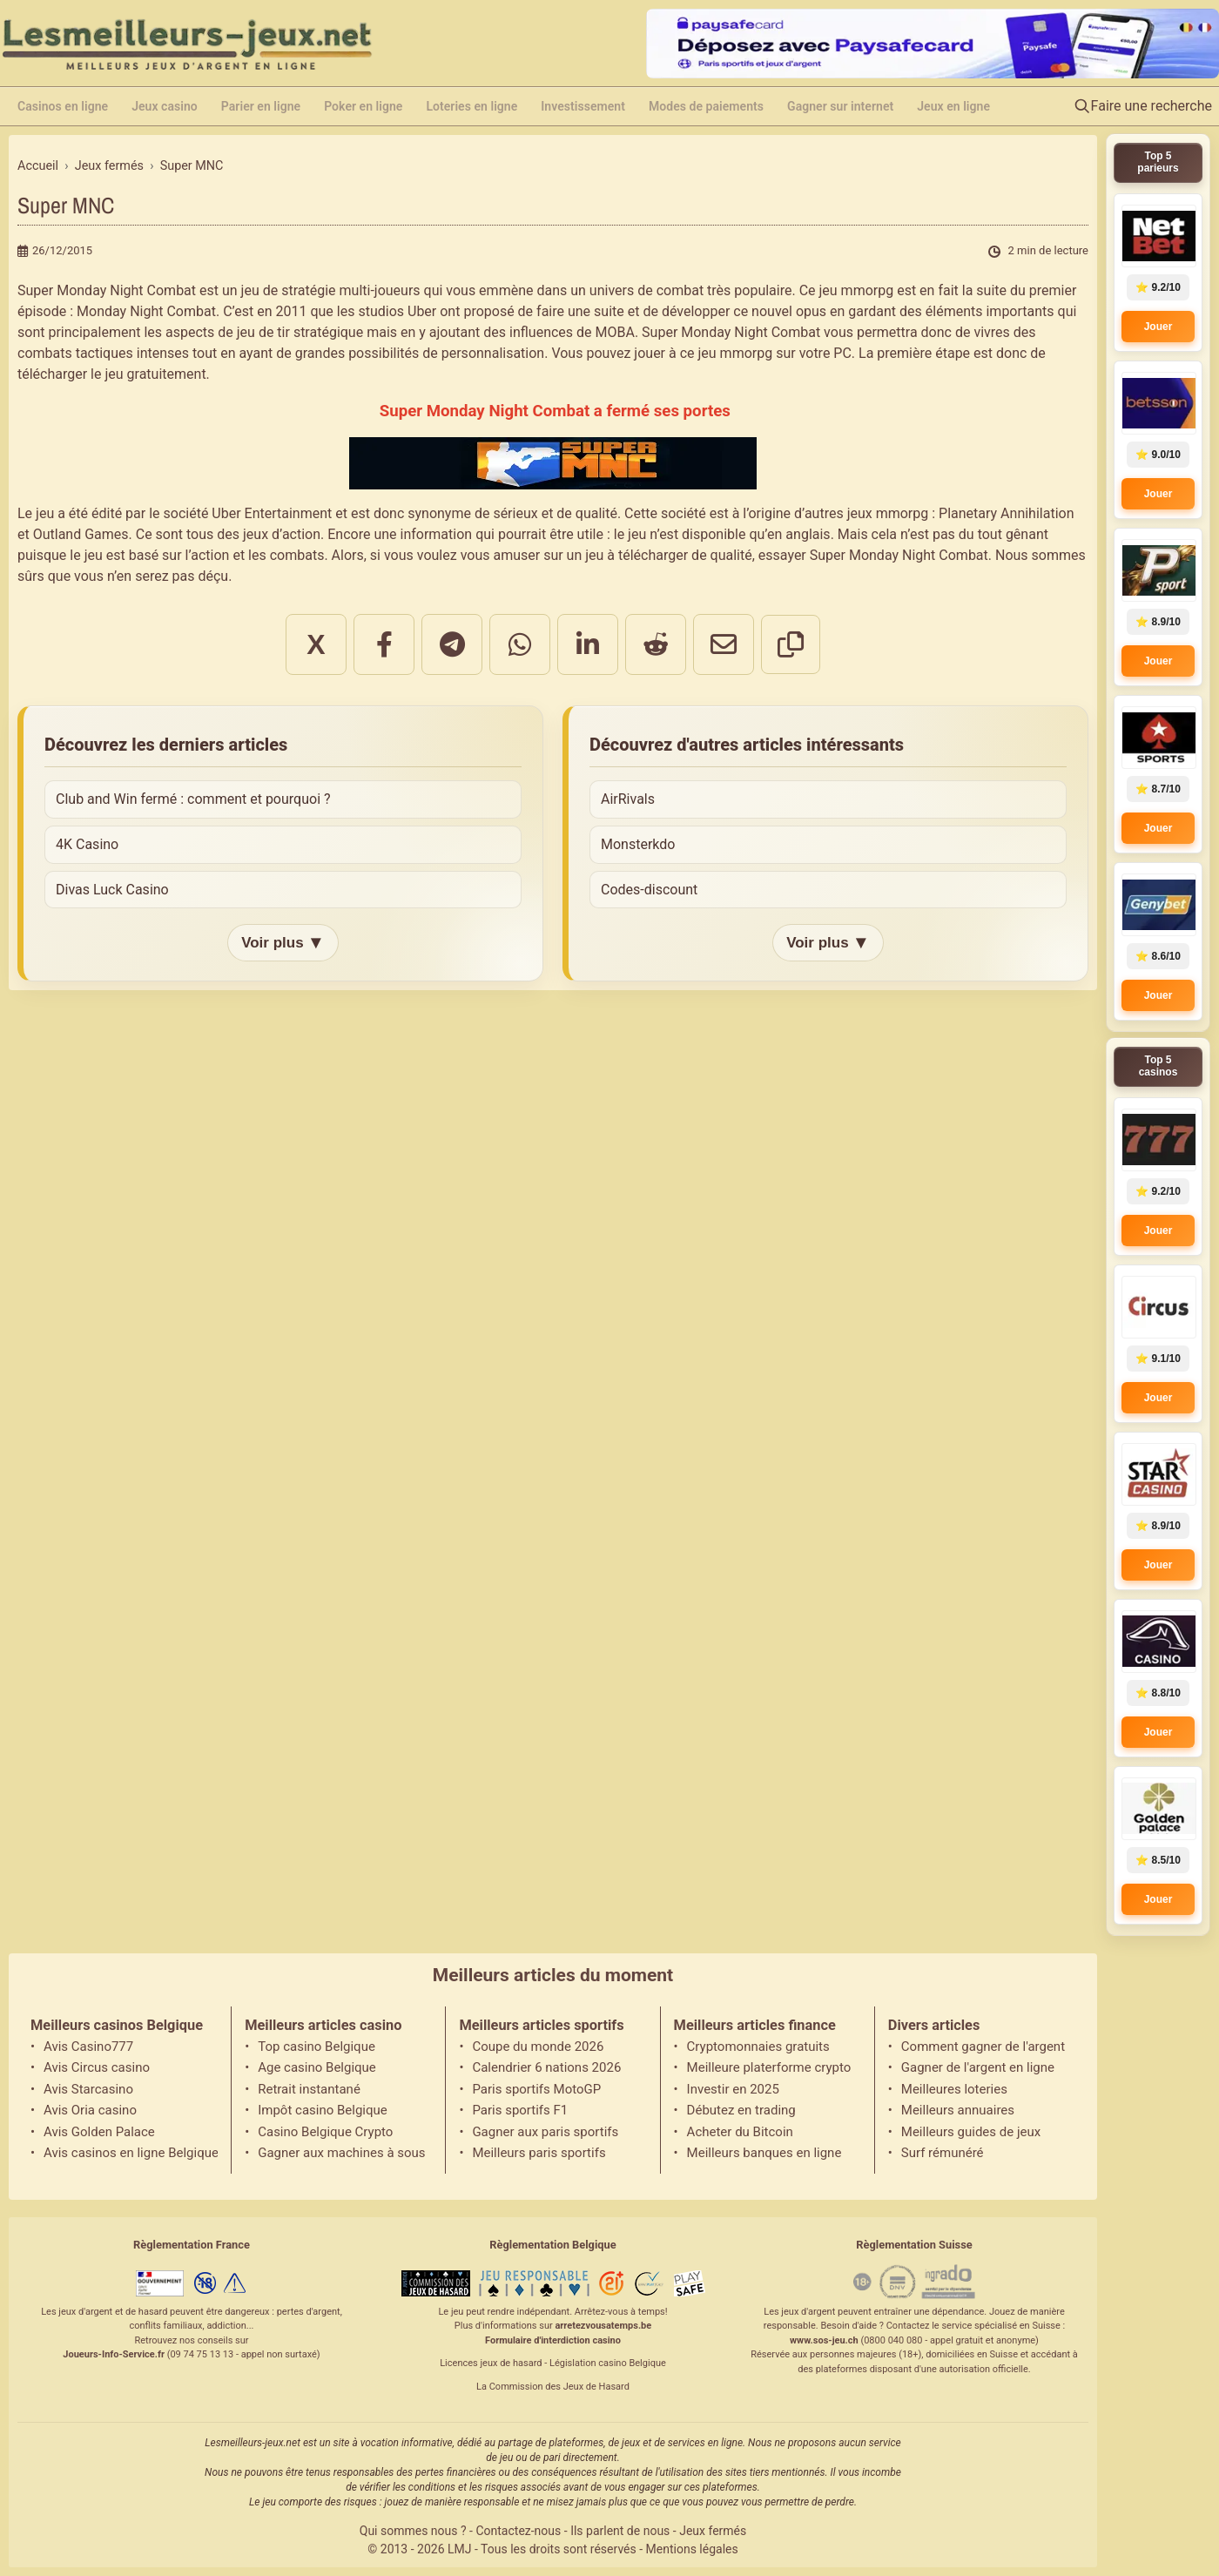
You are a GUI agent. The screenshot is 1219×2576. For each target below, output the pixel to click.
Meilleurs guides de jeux (971, 2132)
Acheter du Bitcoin (740, 2132)
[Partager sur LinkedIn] (587, 644)
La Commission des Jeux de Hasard (553, 2386)
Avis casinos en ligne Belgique (131, 2153)
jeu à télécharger (636, 555)
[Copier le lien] (790, 644)
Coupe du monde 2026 (537, 2046)
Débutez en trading (741, 2110)
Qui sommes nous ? (413, 2531)
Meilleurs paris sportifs (538, 2153)
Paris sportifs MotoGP (536, 2089)
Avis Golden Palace (99, 2132)
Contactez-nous (518, 2531)
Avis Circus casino (97, 2067)
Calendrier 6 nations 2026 (546, 2067)
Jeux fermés (712, 2531)
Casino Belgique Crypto (325, 2132)
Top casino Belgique (316, 2046)
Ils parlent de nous (620, 2531)
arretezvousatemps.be (603, 2325)
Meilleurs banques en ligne (764, 2153)
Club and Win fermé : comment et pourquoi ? (193, 799)
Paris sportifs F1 (520, 2110)
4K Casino (87, 844)
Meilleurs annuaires (957, 2110)
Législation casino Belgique (607, 2363)
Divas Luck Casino (112, 889)
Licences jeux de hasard (491, 2363)
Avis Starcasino (88, 2089)
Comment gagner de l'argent (983, 2046)
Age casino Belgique (317, 2067)
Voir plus (283, 943)
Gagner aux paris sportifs (545, 2132)
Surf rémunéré (942, 2153)
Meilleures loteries (954, 2089)
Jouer (1158, 326)
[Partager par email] (723, 644)
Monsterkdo (638, 844)
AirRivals (628, 799)
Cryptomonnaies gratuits (758, 2046)
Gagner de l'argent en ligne (977, 2067)
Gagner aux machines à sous (341, 2153)
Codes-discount (649, 889)
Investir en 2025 (733, 2089)
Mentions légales (692, 2549)
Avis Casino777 (88, 2046)
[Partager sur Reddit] (655, 644)
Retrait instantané (309, 2089)
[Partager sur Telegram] (451, 644)
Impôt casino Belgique (322, 2110)
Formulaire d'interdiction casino (553, 2340)
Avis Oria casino (90, 2110)
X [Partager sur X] (315, 644)
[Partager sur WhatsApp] (519, 644)
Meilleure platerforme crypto (769, 2067)
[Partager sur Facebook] (384, 644)
